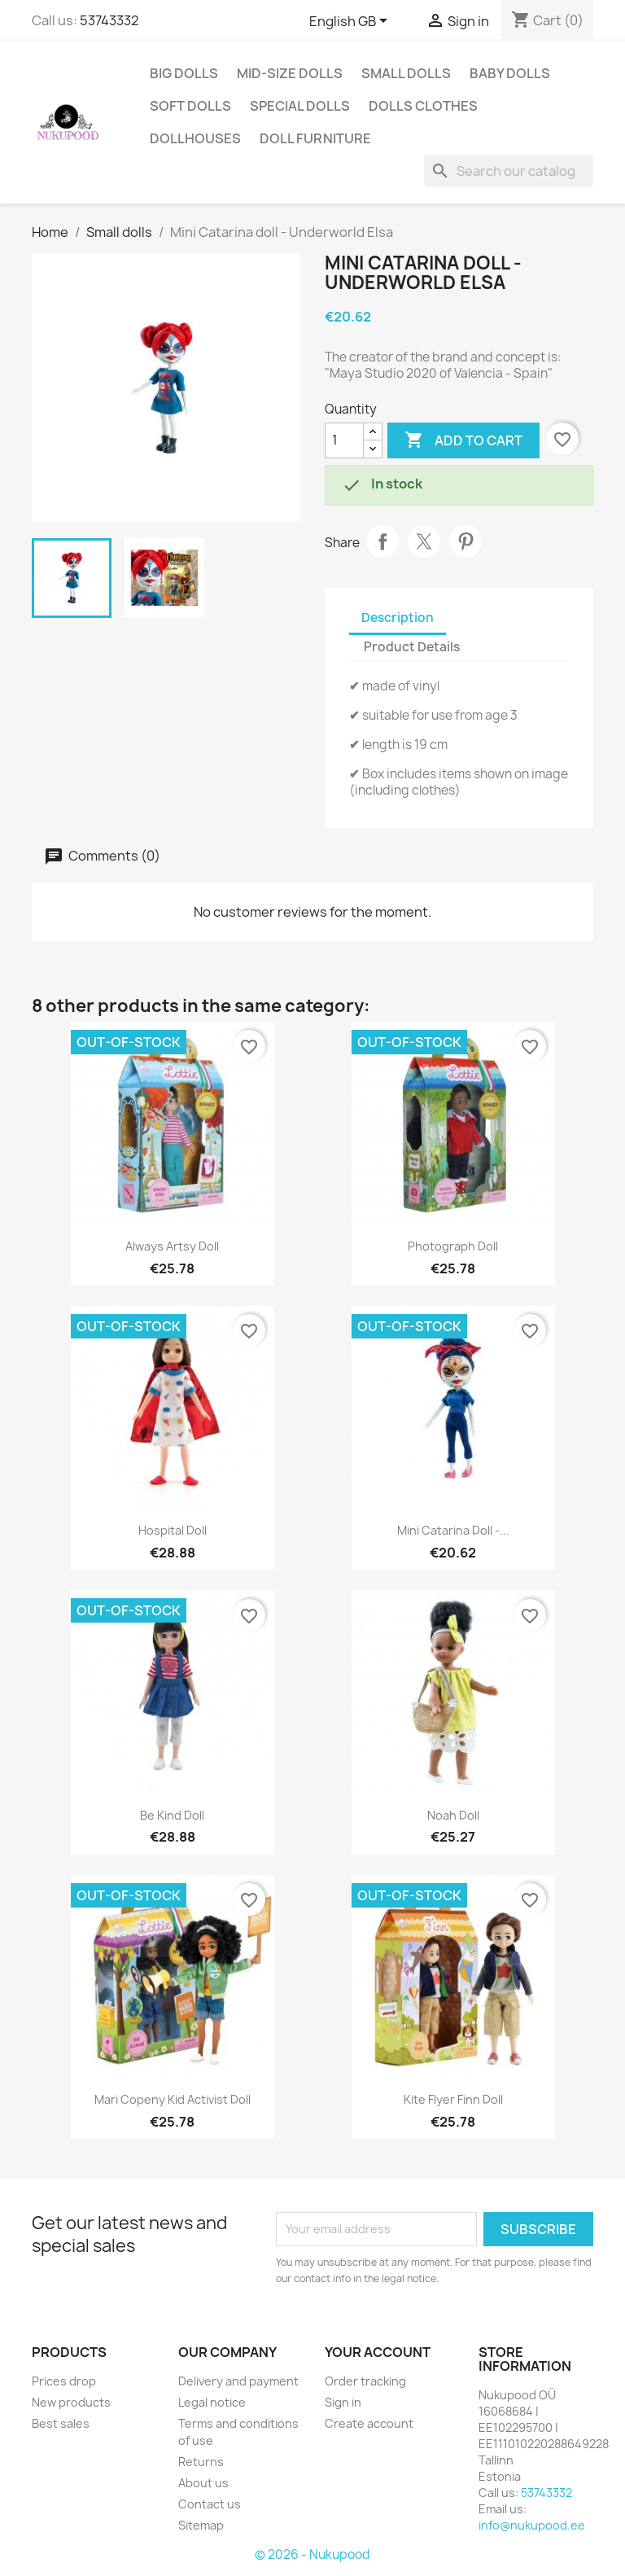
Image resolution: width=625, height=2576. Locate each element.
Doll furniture (315, 138)
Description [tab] (397, 617)
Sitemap (201, 2525)
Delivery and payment (238, 2381)
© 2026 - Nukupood (312, 2554)
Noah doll (453, 1815)
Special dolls (300, 106)
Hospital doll (172, 1530)
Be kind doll (172, 1815)
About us (203, 2483)
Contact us (209, 2504)
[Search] (508, 171)
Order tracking (365, 2381)
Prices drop (64, 2381)
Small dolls (406, 73)
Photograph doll (453, 1246)
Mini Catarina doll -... (453, 1530)
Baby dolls (510, 73)
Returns (201, 2461)
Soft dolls (190, 106)
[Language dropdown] (351, 22)
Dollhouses (195, 138)
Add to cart (463, 440)
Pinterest (465, 541)
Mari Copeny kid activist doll (172, 2099)
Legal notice (212, 2402)
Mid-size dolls (290, 73)
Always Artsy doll (172, 1246)
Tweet (424, 541)
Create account (369, 2423)
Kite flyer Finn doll (453, 2099)
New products (71, 2402)
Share (382, 541)
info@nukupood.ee (532, 2525)
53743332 (109, 20)
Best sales (61, 2423)
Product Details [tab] (412, 646)
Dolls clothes (423, 106)
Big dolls (184, 73)
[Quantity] (344, 440)
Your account (378, 2352)
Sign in (343, 2402)
